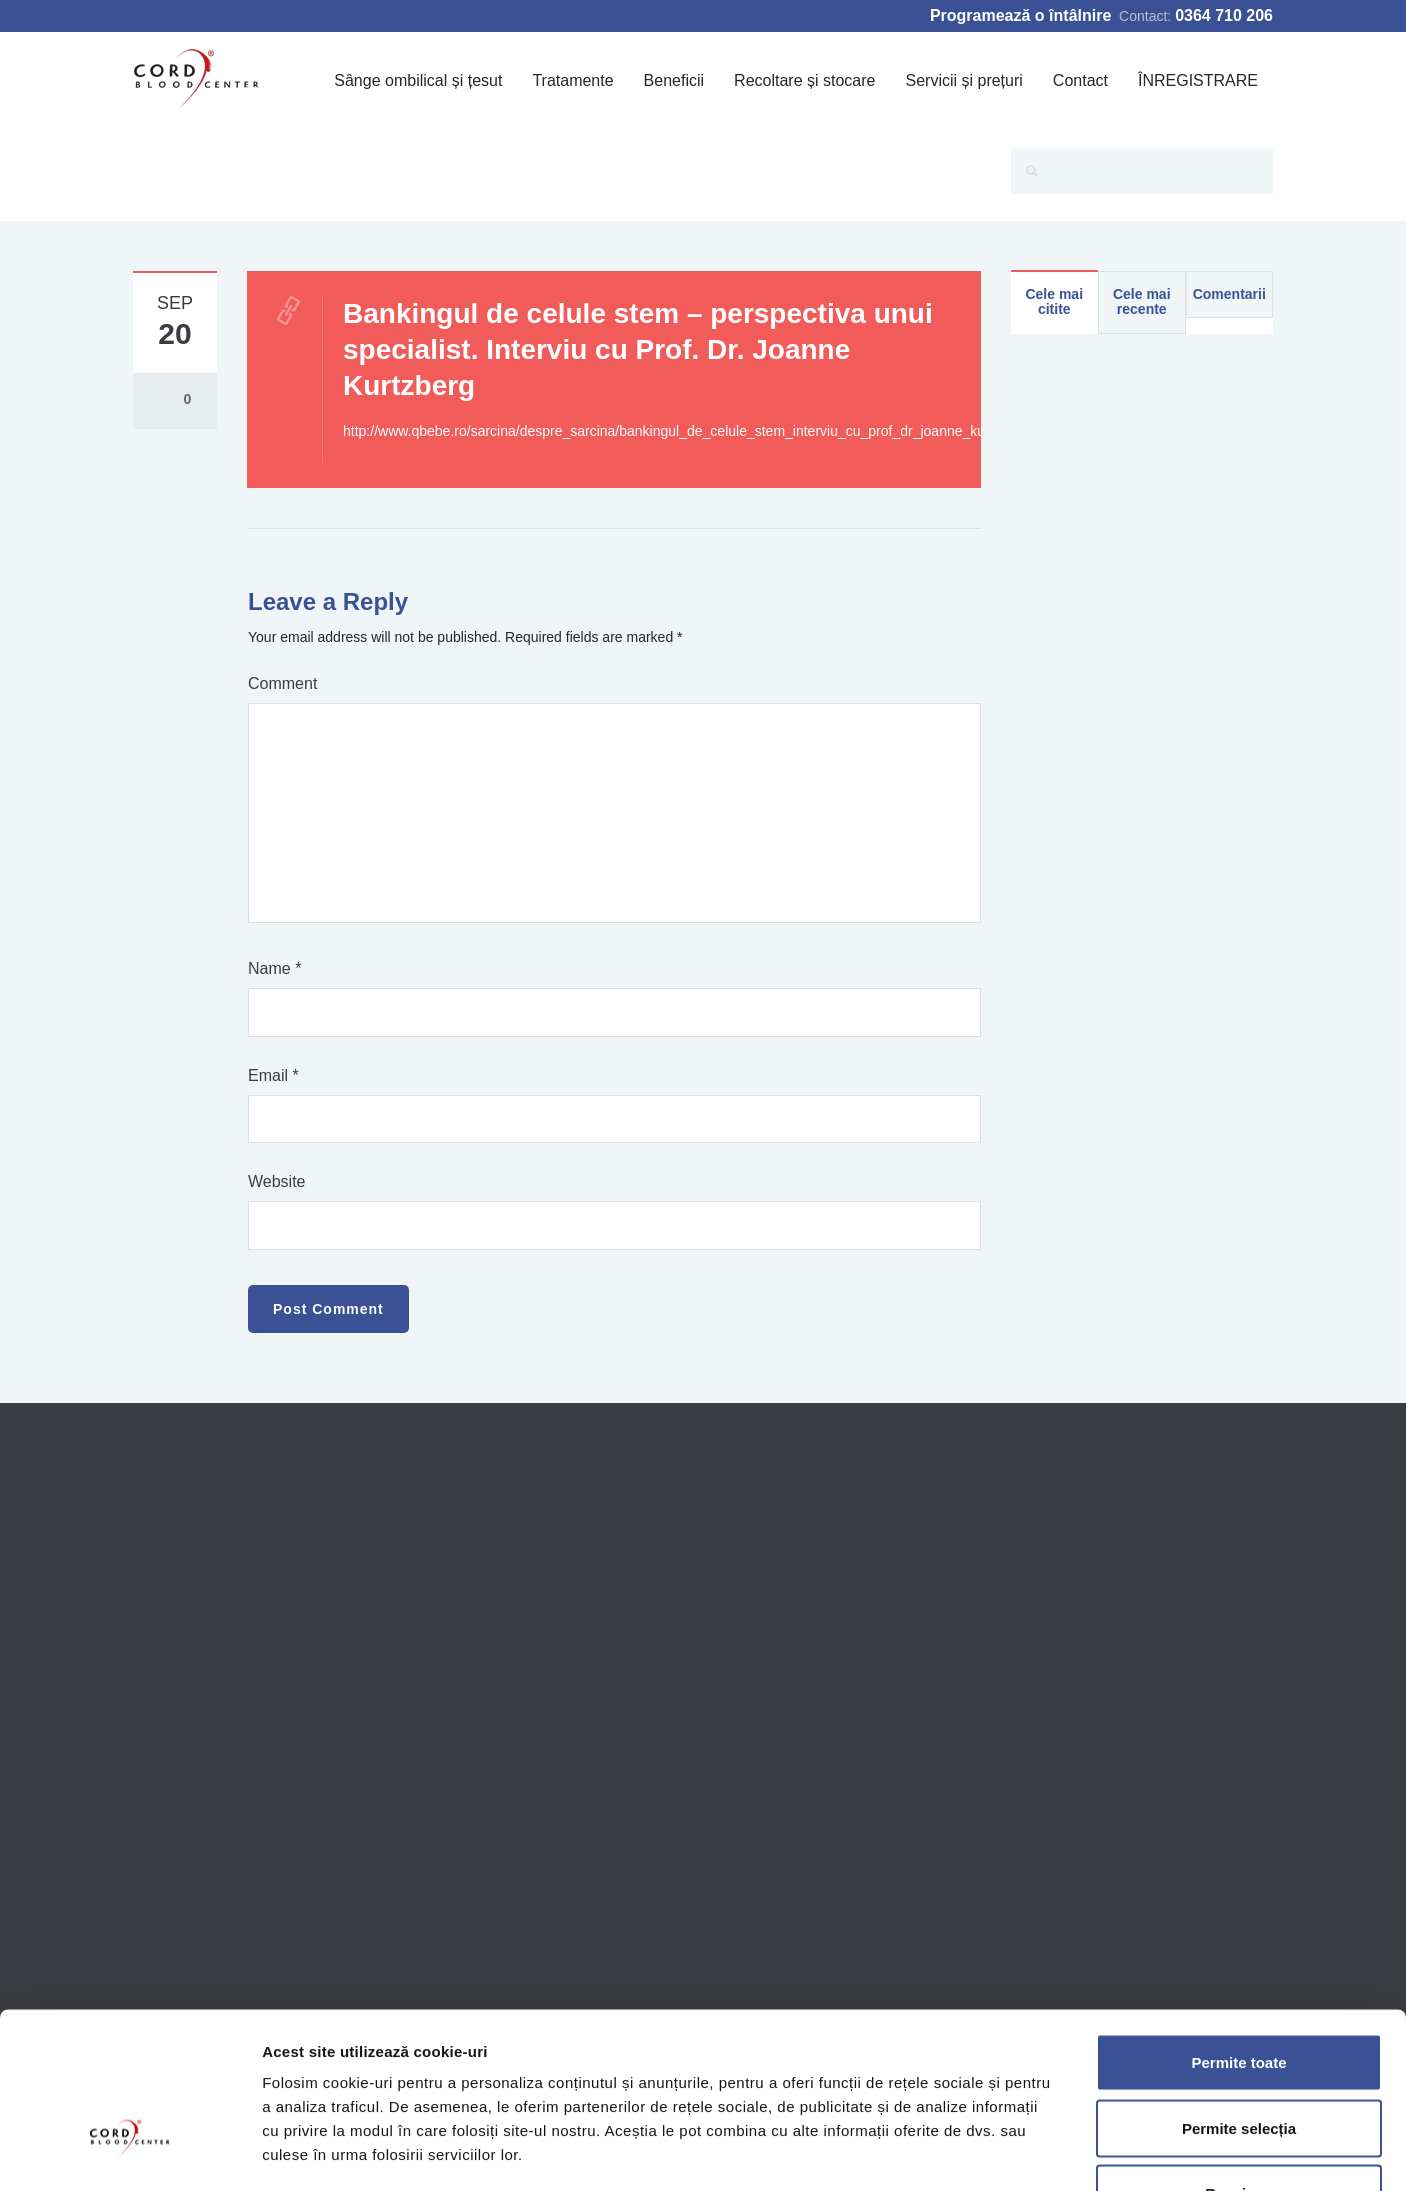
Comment (282, 683)
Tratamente (572, 80)
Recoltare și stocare (804, 80)
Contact (1080, 80)
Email (273, 1075)
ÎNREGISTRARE (1198, 80)
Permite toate (1238, 1928)
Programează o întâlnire (1020, 15)
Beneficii (674, 80)
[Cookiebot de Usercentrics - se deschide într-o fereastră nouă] (129, 2152)
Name (274, 968)
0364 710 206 (1224, 15)
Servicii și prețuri (963, 80)
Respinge (1239, 2059)
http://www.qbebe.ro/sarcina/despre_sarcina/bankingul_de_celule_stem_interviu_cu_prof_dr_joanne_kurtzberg (686, 431)
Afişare (1000, 2151)
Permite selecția (1239, 1994)
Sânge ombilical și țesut (418, 80)
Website (277, 1181)
